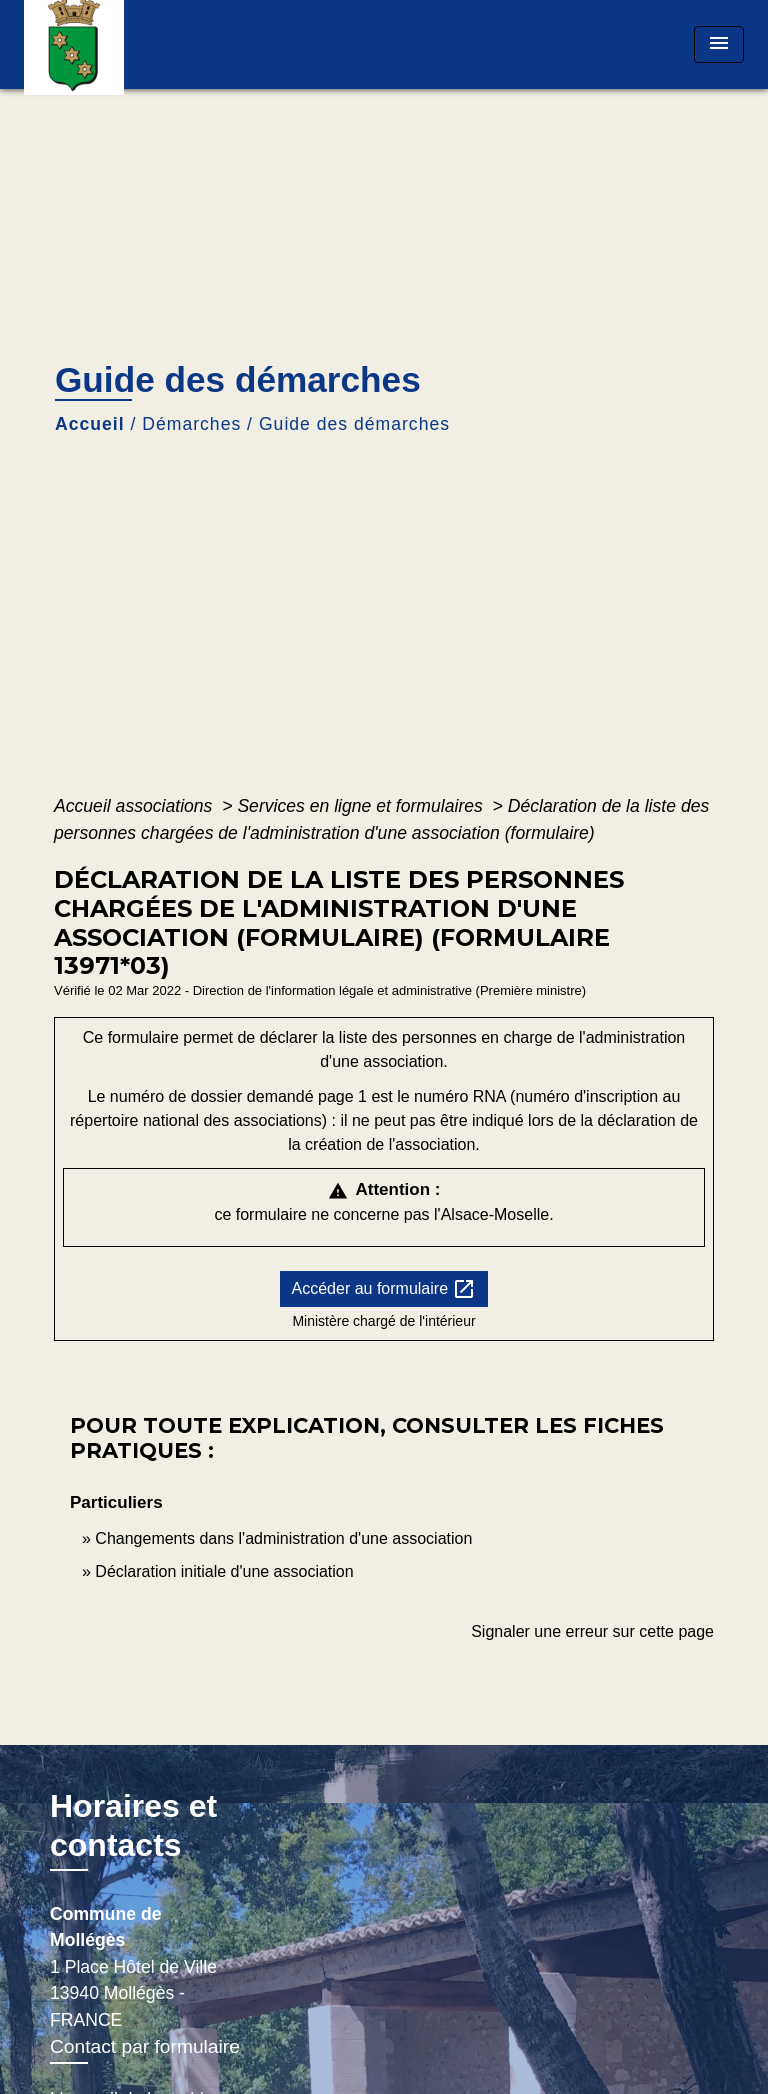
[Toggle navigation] (719, 44)
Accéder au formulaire (384, 1289)
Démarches (191, 424)
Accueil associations (135, 806)
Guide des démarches (354, 424)
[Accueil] (99, 44)
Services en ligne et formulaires (362, 806)
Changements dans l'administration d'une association (283, 1538)
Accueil (90, 424)
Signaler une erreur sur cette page (592, 1631)
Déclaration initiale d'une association (226, 1571)
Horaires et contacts (133, 1825)
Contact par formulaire (145, 2046)
